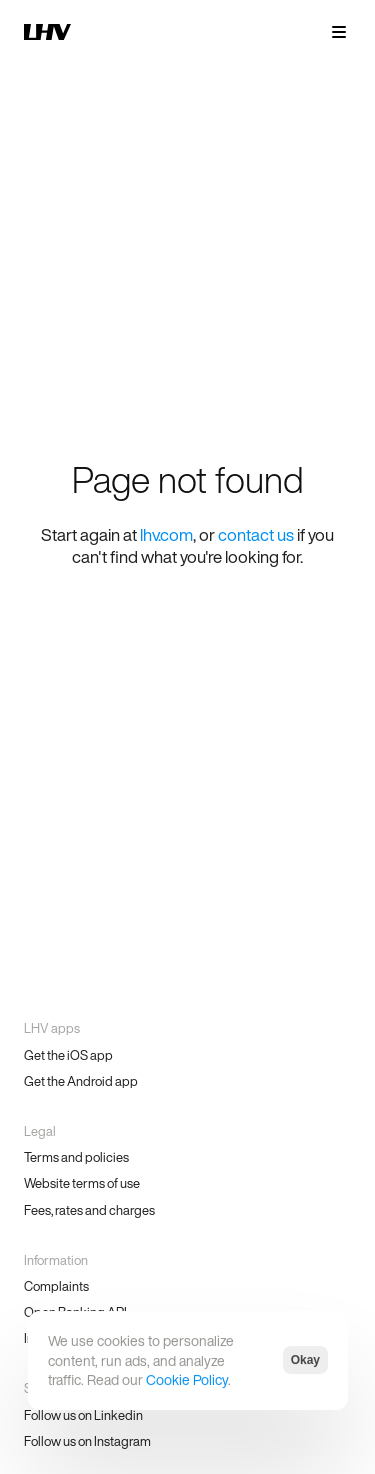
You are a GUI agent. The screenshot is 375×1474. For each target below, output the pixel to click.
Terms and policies (76, 1157)
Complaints (56, 1286)
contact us (256, 534)
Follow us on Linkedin (83, 1415)
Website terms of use (82, 1183)
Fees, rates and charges (89, 1210)
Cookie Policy (187, 1379)
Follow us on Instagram (87, 1441)
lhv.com (166, 534)
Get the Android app (81, 1081)
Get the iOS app (68, 1055)
